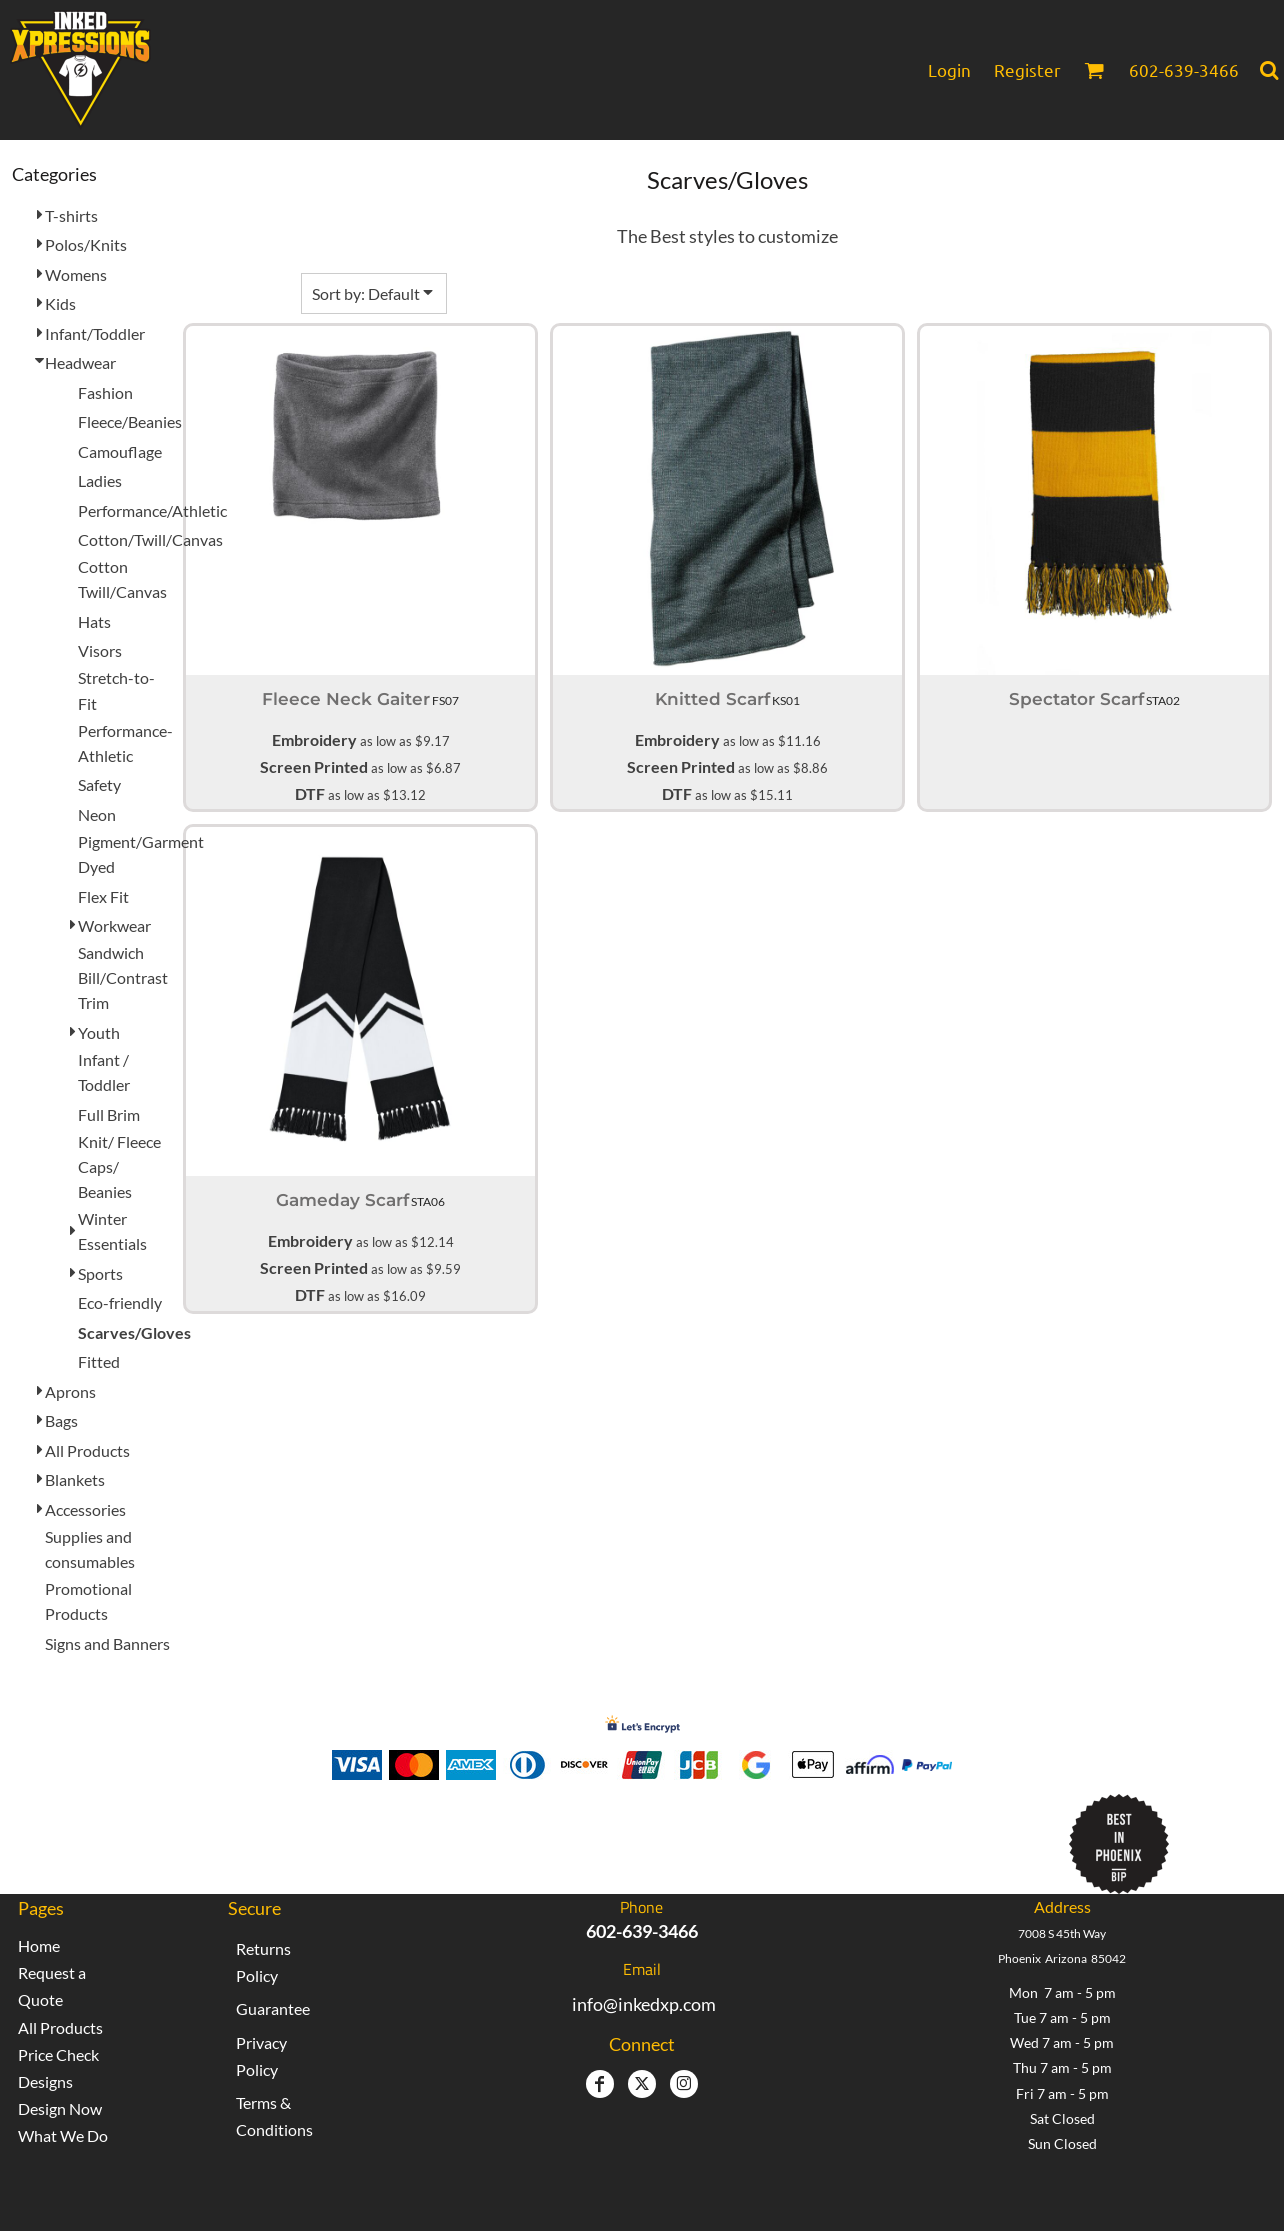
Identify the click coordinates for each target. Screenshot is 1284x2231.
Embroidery (314, 739)
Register (1027, 69)
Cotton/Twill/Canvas (150, 539)
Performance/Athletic (152, 510)
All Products (87, 1450)
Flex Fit (103, 896)
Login (949, 69)
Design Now (60, 2108)
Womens (76, 274)
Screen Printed (314, 766)
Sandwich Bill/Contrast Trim (123, 977)
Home (39, 1945)
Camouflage (120, 451)
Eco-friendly (120, 1302)
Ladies (100, 480)
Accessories (85, 1509)
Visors (100, 650)
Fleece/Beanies (130, 421)
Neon (97, 814)
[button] (1094, 70)
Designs (45, 2081)
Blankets (75, 1479)
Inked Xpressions (483, 1834)
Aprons (70, 1391)
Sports (100, 1273)
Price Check (58, 2054)
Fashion (105, 392)
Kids (60, 303)
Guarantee (273, 2008)
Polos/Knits (86, 244)
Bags (61, 1420)
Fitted (99, 1361)
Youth (99, 1032)
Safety (99, 784)
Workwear (114, 925)
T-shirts (71, 215)
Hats (94, 621)
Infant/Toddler (95, 333)
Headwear (80, 362)
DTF (310, 793)
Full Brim (109, 1114)
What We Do (63, 2135)
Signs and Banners (107, 1643)
